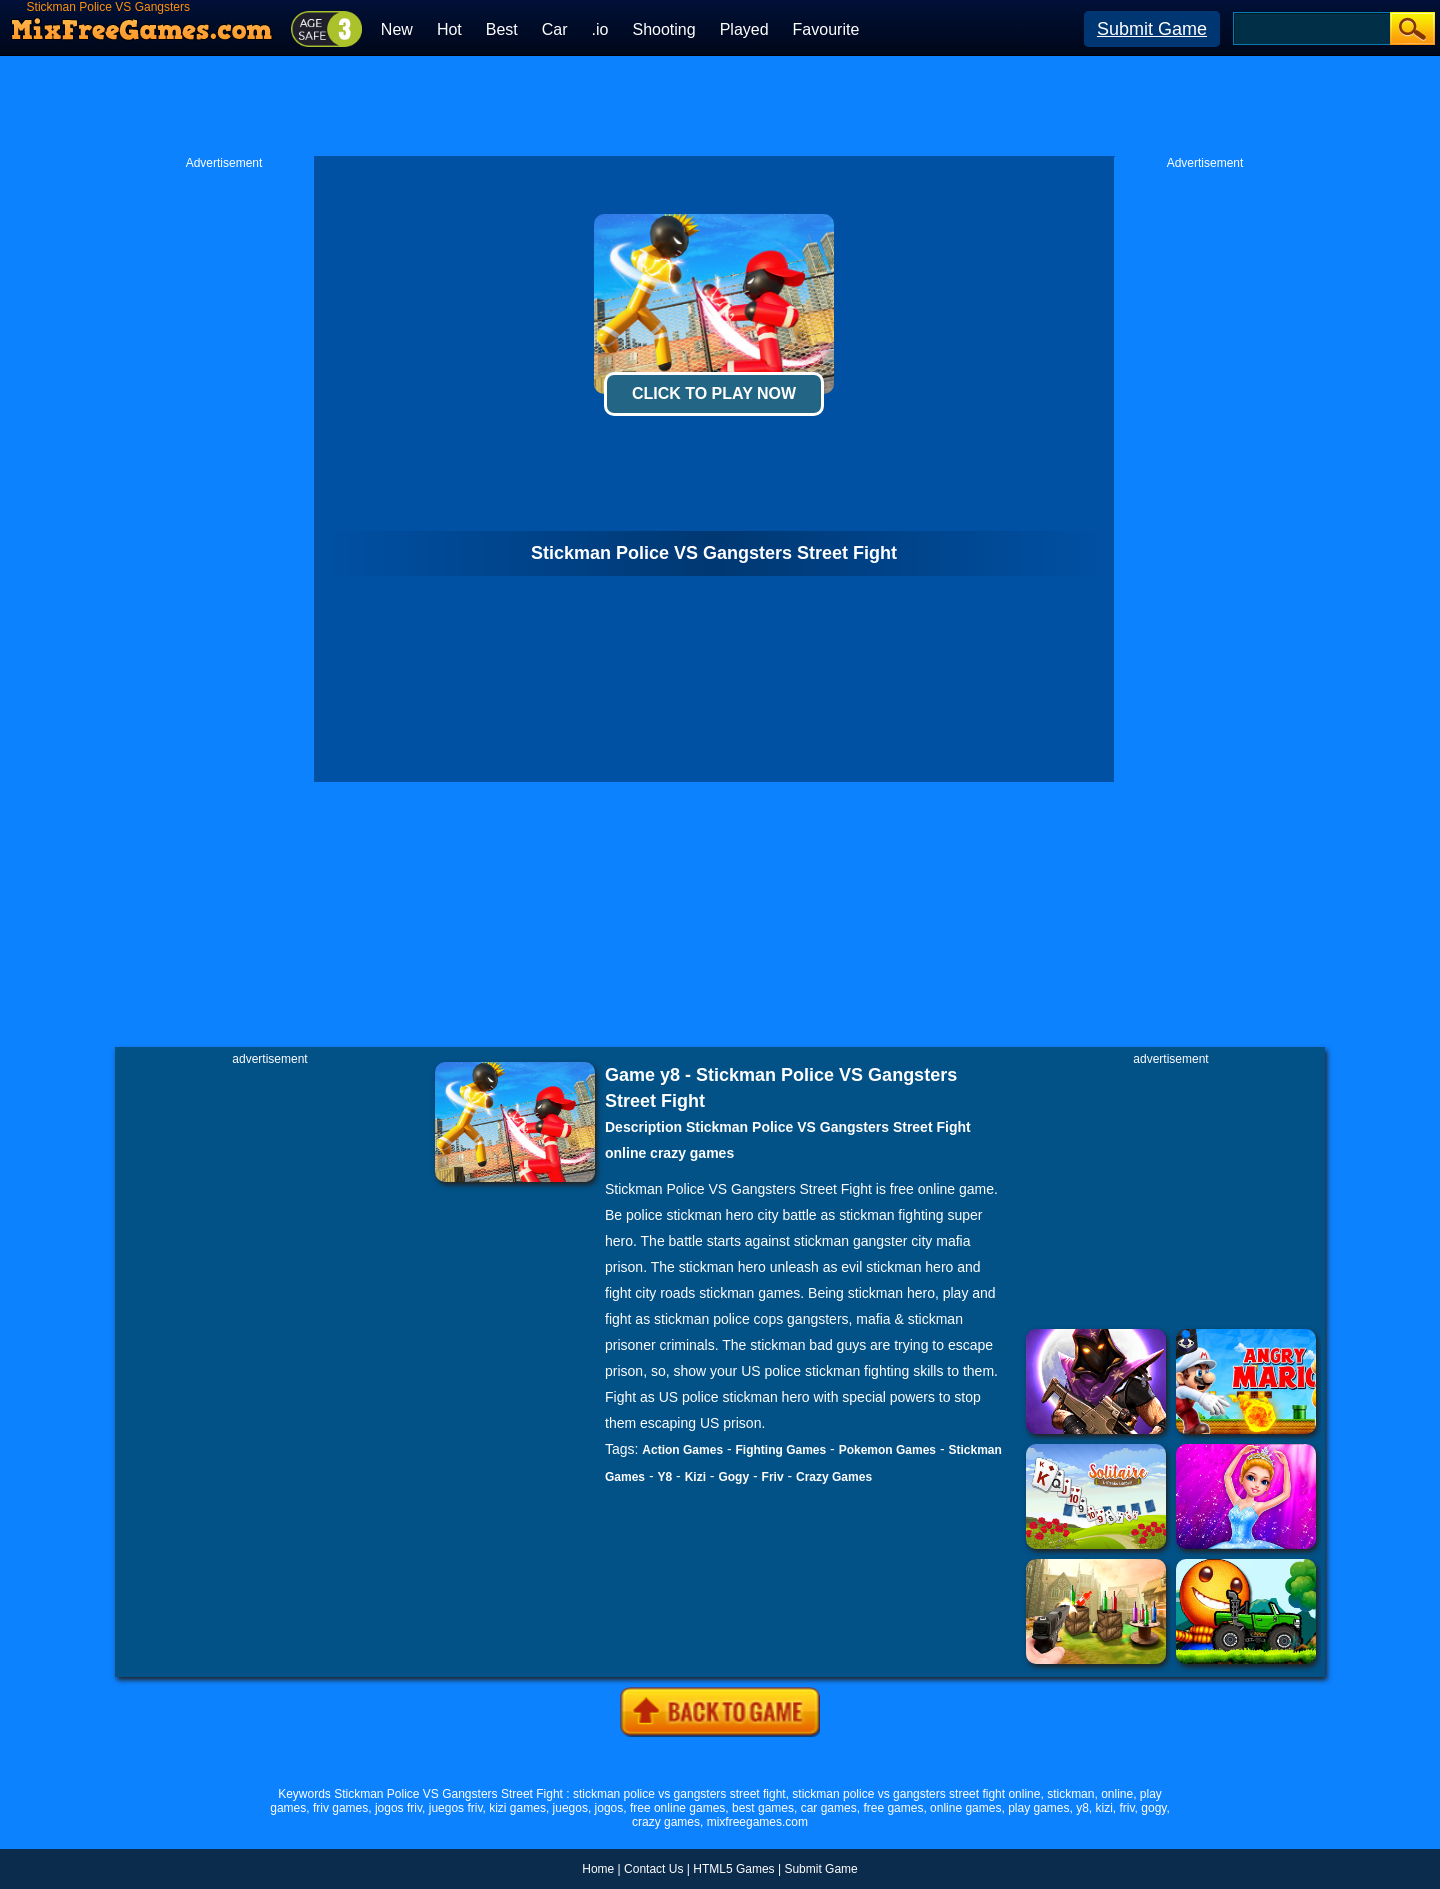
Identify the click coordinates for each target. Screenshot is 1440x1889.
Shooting (663, 29)
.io (600, 29)
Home (598, 1869)
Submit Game (1152, 29)
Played (744, 29)
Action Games (682, 1450)
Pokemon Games (887, 1450)
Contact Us (653, 1869)
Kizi (695, 1477)
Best (502, 29)
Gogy (733, 1477)
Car (555, 29)
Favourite (826, 29)
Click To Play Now (714, 393)
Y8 (664, 1477)
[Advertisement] (720, 106)
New (397, 29)
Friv (773, 1477)
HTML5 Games (733, 1869)
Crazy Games (834, 1477)
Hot (449, 29)
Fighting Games (781, 1450)
